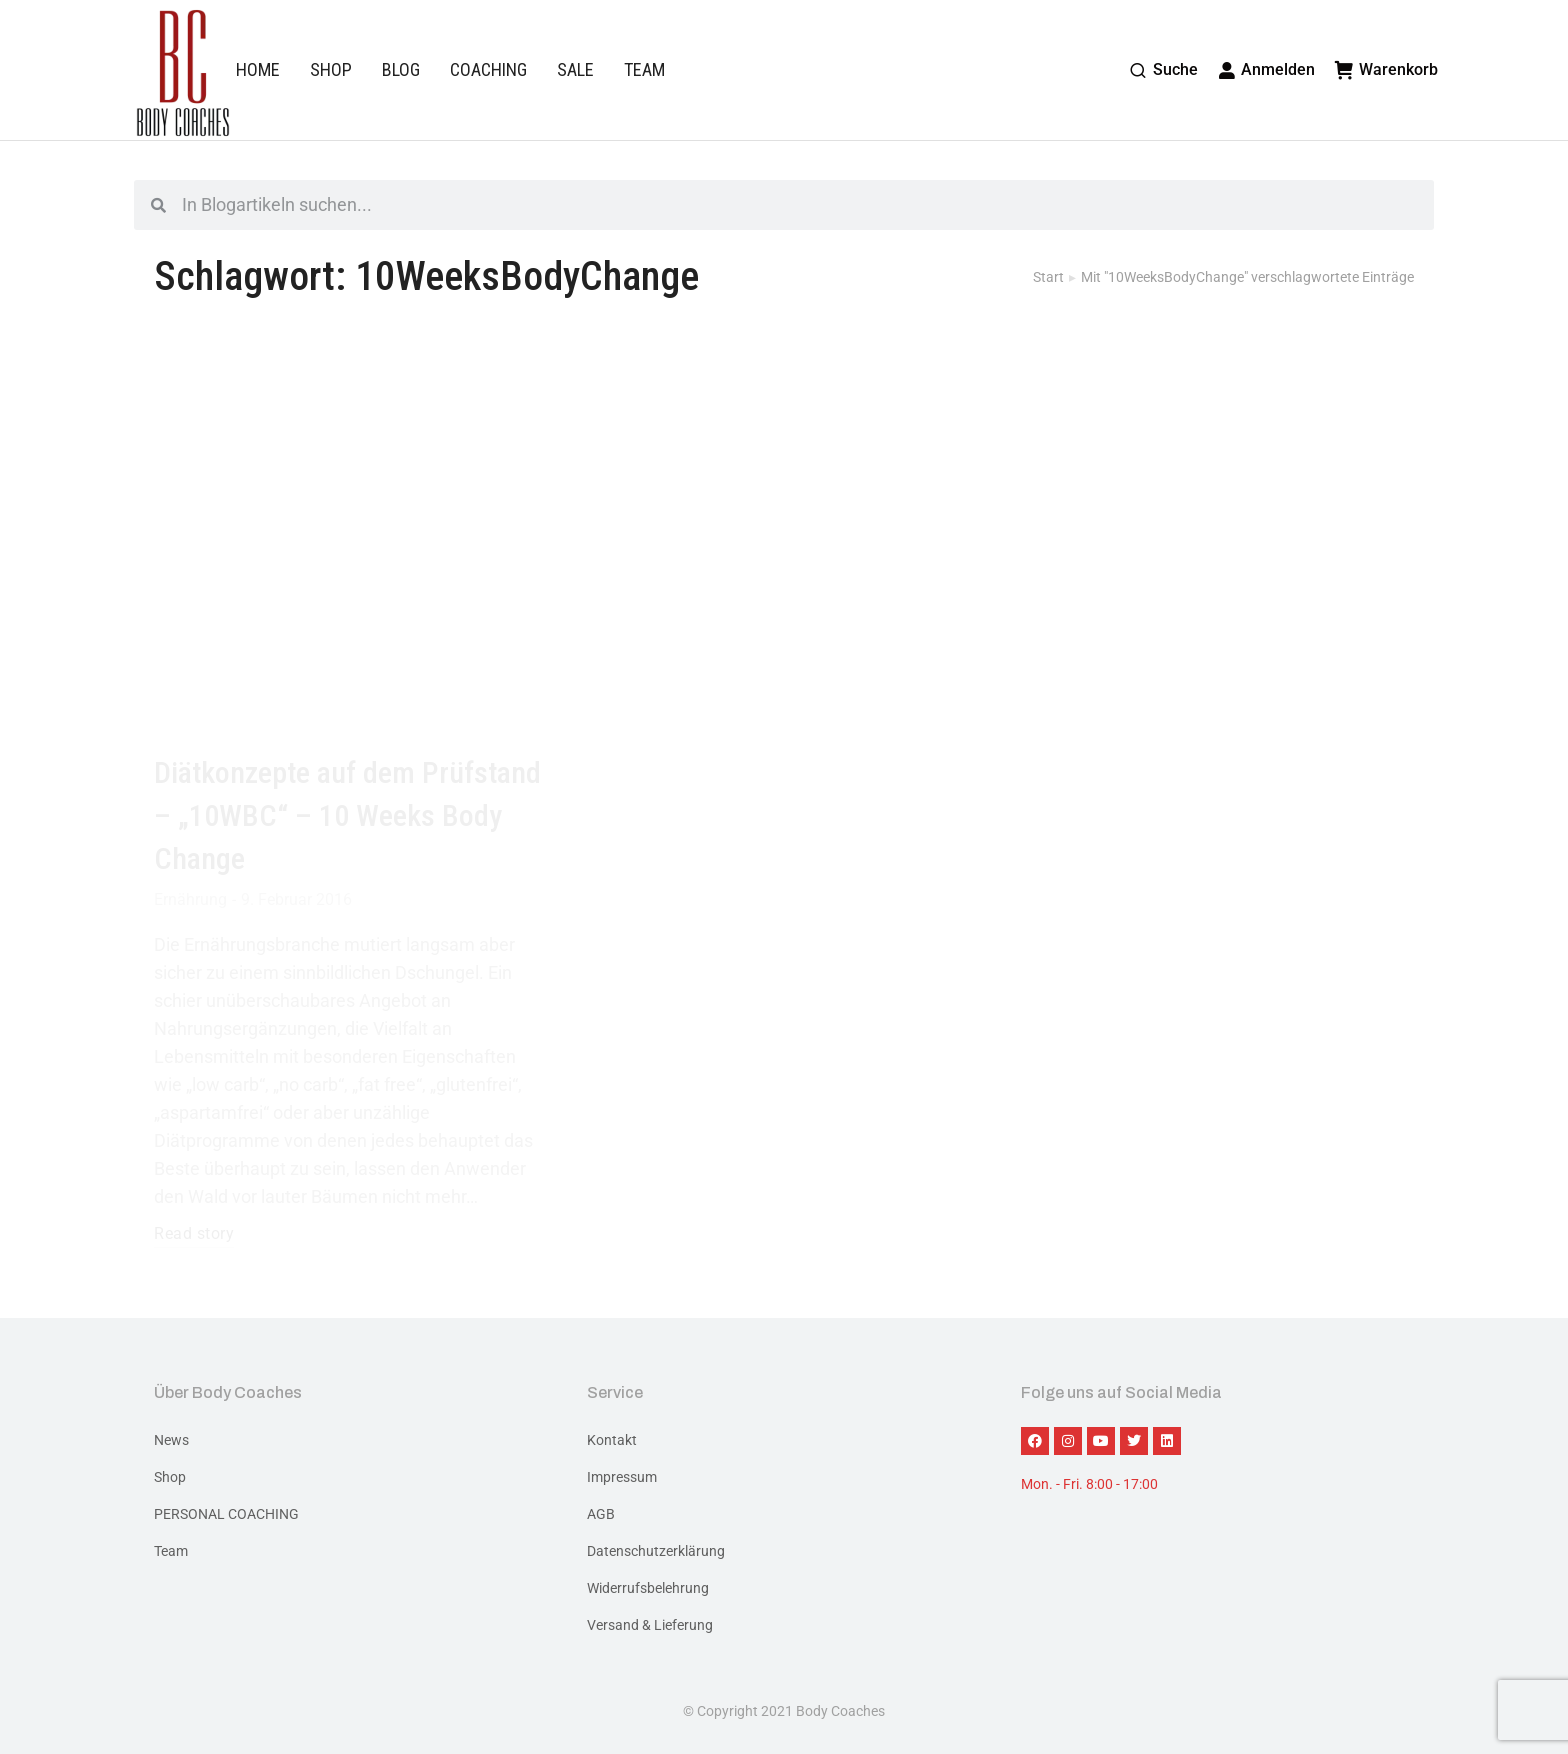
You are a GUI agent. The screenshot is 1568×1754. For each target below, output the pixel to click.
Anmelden (1267, 69)
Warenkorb (1386, 69)
